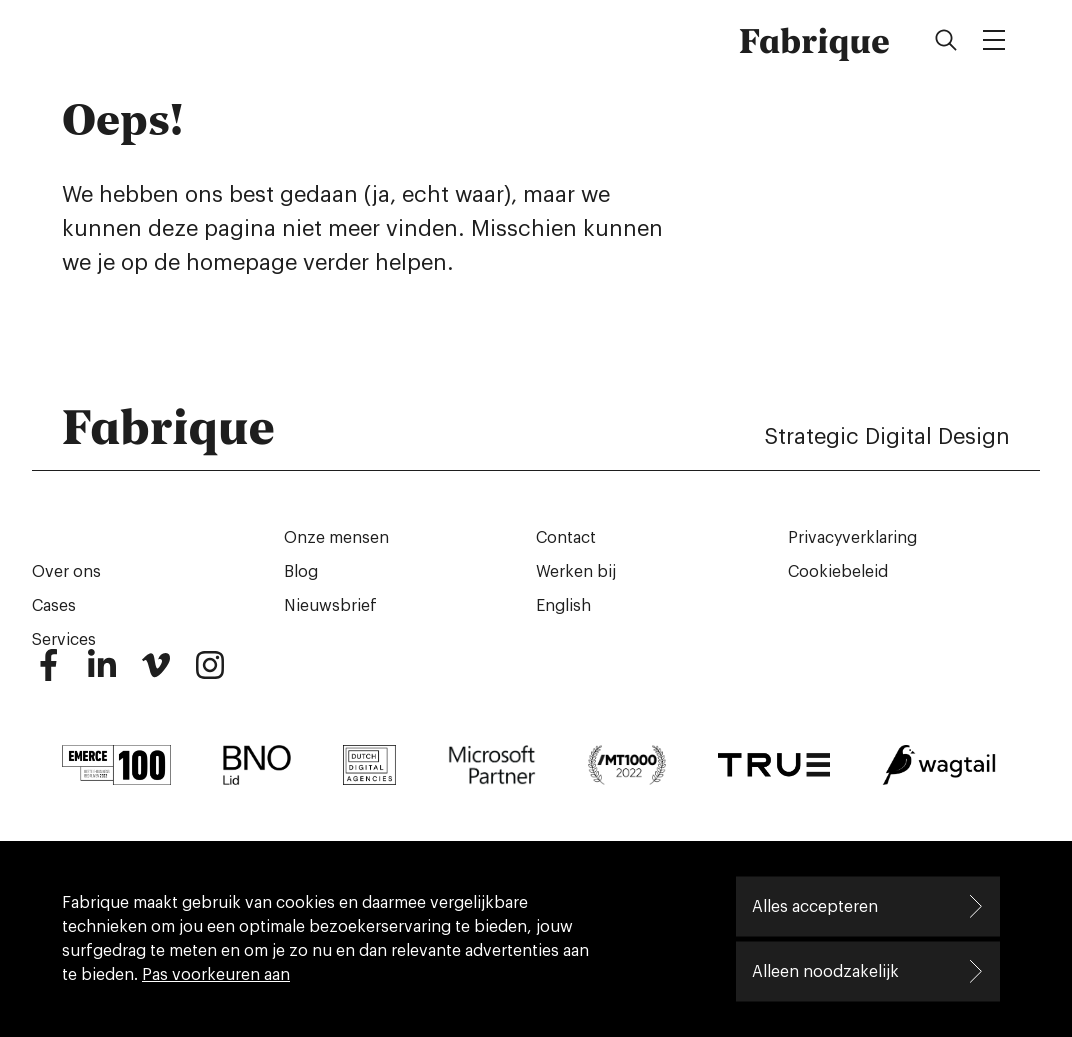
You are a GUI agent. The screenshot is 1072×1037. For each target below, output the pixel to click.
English (563, 606)
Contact (566, 538)
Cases (54, 606)
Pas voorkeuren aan (216, 975)
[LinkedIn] (102, 674)
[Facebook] (48, 674)
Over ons (66, 572)
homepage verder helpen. (320, 263)
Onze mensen (336, 538)
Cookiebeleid (838, 572)
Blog (301, 572)
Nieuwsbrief (330, 606)
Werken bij (576, 572)
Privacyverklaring (852, 538)
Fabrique (814, 40)
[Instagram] (210, 674)
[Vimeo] (156, 674)
